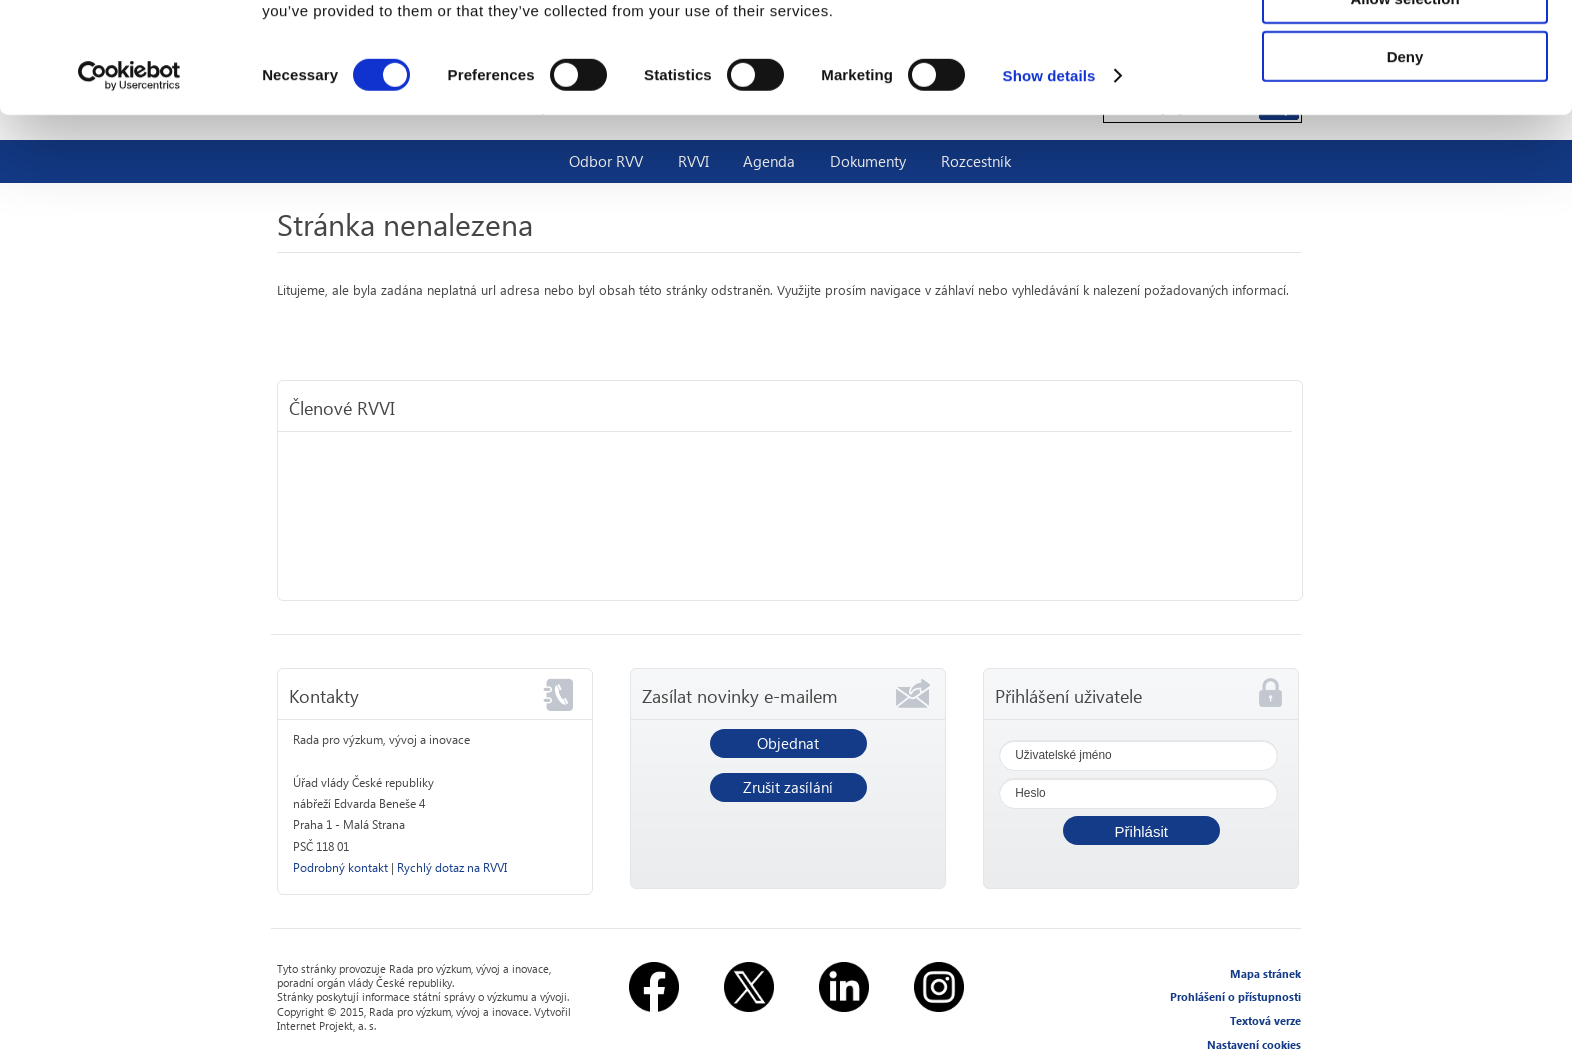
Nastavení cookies (1254, 1044)
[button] (1141, 830)
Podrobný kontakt (340, 867)
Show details (1049, 185)
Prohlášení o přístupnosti (1235, 996)
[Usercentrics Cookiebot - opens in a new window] (129, 186)
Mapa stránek (1265, 973)
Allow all (1405, 49)
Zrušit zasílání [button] (788, 787)
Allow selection (1404, 108)
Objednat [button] (788, 743)
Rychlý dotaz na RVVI (452, 867)
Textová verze (1265, 1020)
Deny (1405, 166)
